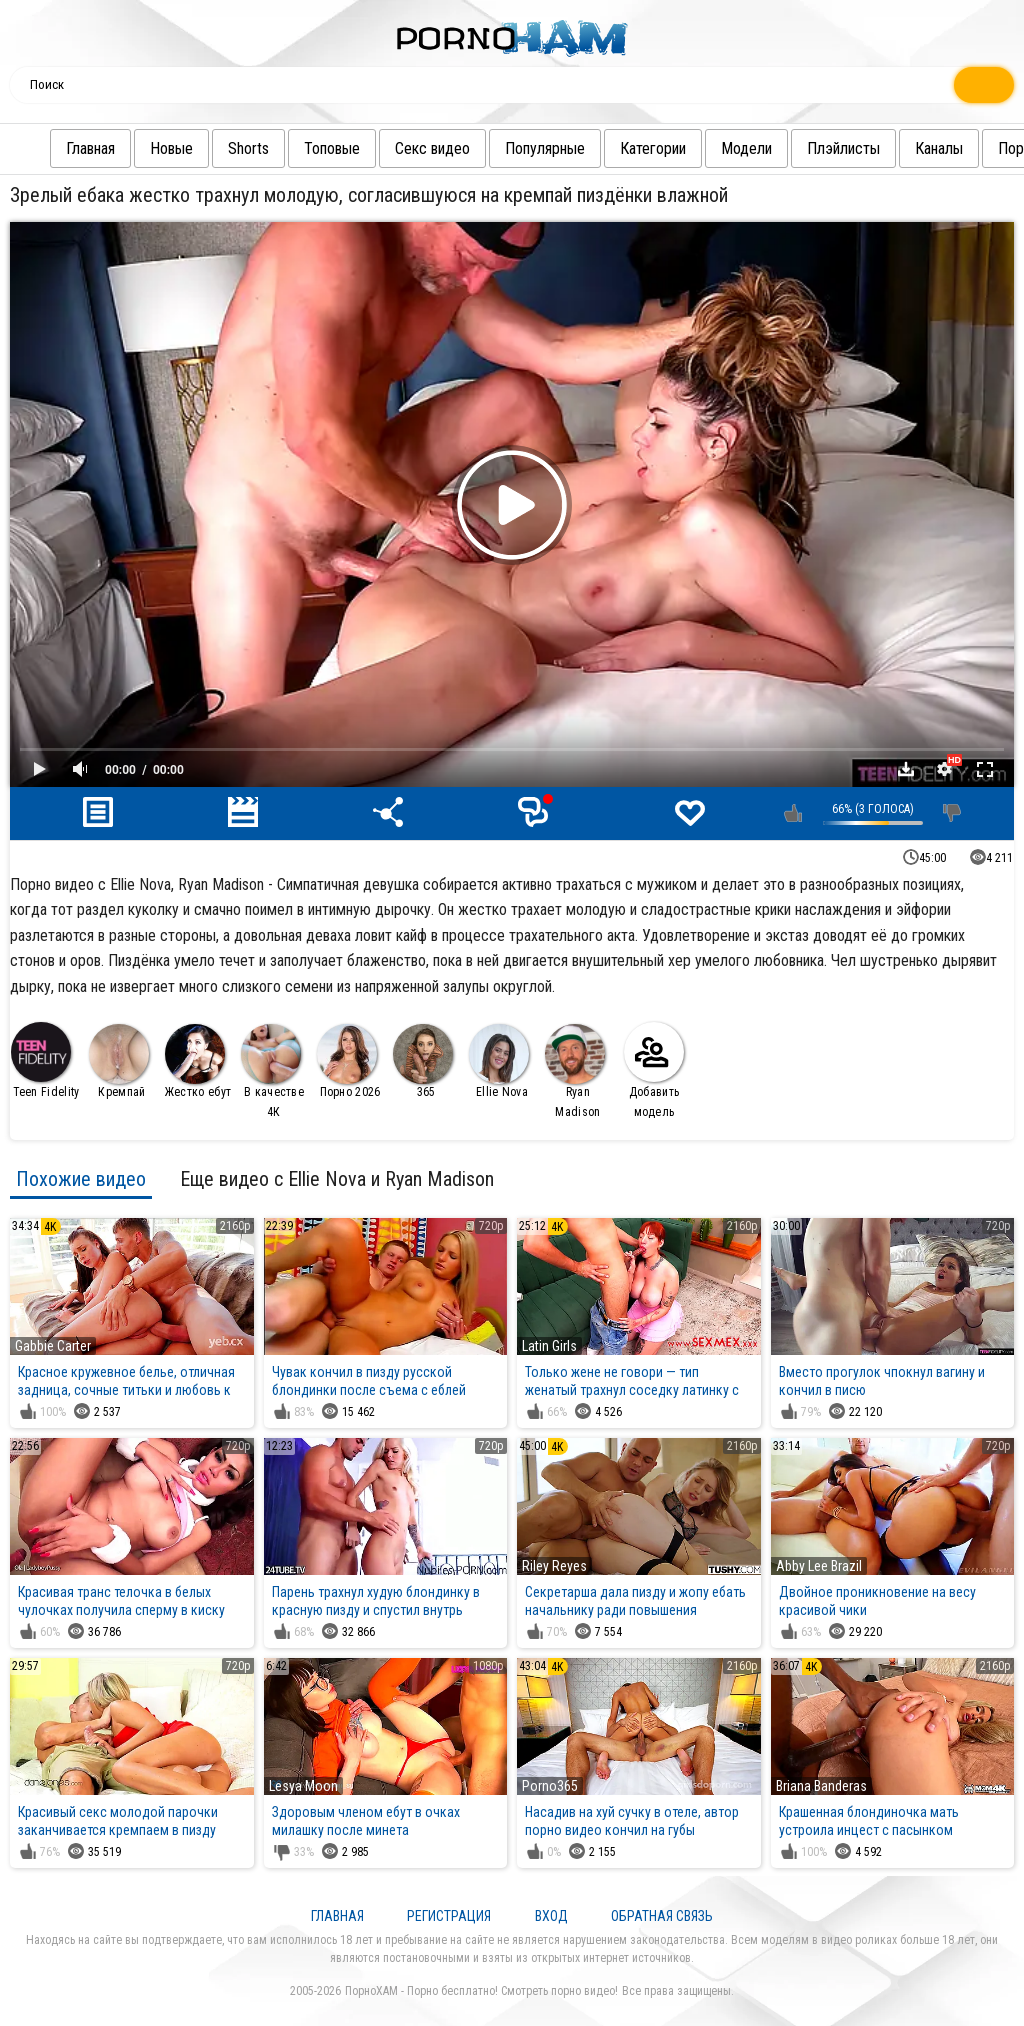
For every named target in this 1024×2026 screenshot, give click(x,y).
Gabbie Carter (53, 1346)
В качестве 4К (272, 1071)
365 (423, 1061)
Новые (131, 148)
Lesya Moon (303, 1786)
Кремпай (119, 1061)
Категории (613, 148)
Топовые (292, 148)
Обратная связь (662, 1916)
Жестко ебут (198, 1061)
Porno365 (550, 1786)
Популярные (505, 148)
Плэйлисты (803, 148)
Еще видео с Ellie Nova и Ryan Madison (337, 1179)
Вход (551, 1916)
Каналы (899, 148)
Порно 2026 (349, 1061)
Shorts (208, 148)
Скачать (906, 769)
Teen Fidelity (45, 1060)
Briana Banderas (821, 1786)
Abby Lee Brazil (819, 1566)
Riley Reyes (554, 1566)
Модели (706, 148)
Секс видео (392, 148)
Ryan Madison (575, 1071)
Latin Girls (549, 1346)
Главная (50, 148)
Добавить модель (654, 1070)
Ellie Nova (499, 1061)
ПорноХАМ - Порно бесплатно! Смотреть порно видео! (481, 1991)
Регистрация (449, 1916)
